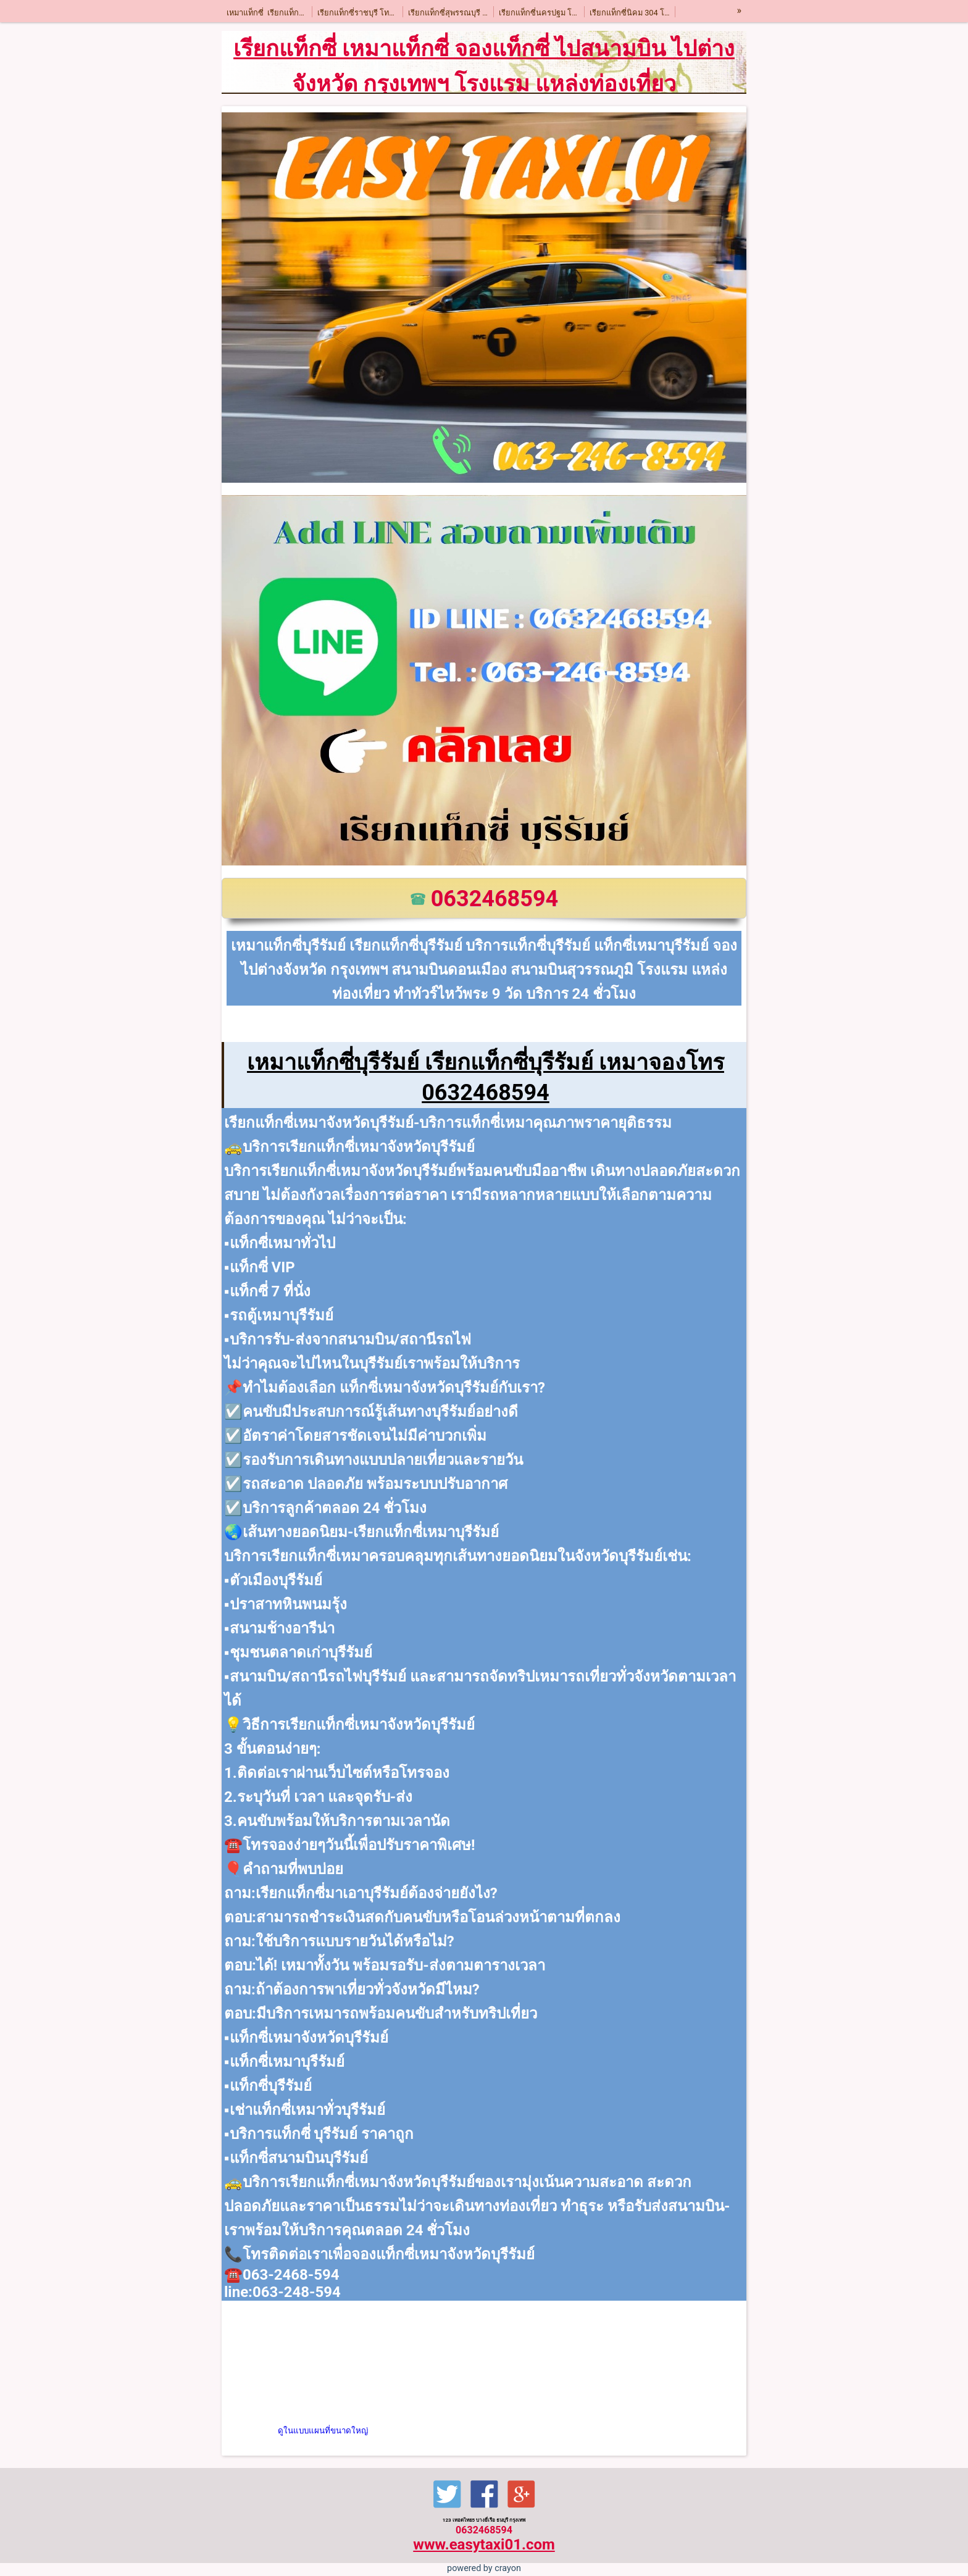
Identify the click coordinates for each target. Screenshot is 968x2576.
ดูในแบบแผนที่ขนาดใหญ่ (323, 2430)
